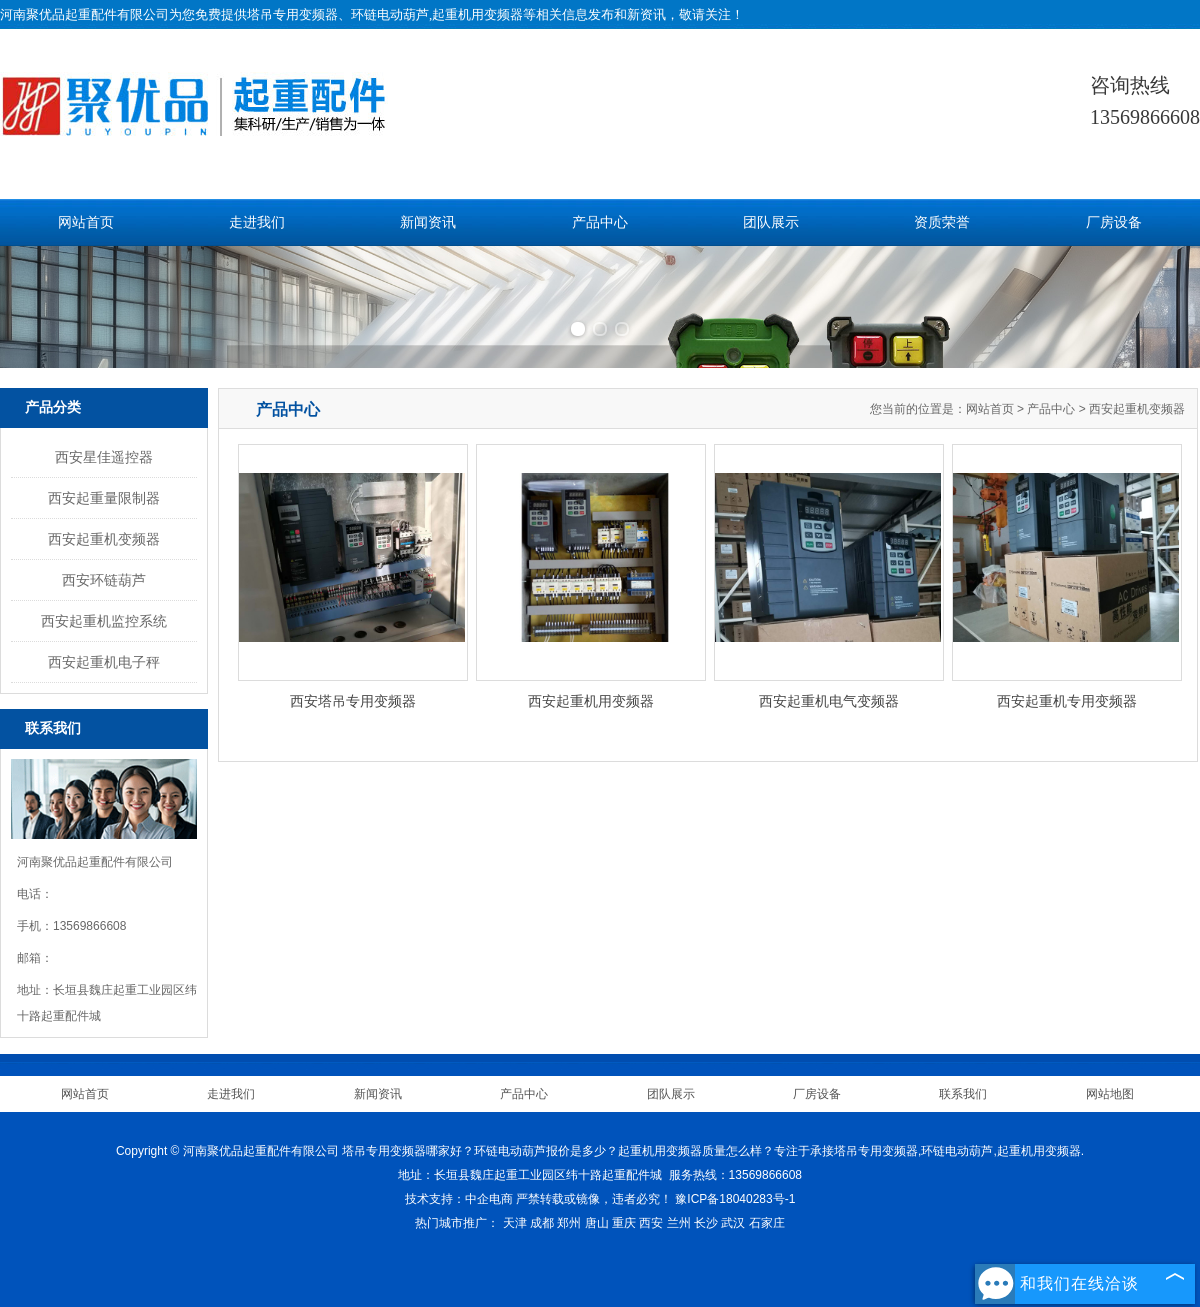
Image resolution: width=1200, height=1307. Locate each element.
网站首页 (86, 222)
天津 (515, 1223)
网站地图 (1110, 1094)
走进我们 (257, 222)
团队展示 (771, 222)
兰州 (679, 1223)
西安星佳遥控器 (104, 457)
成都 (542, 1223)
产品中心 (600, 222)
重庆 (624, 1223)
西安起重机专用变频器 (1067, 701)
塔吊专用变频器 (292, 14)
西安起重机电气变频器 (829, 701)
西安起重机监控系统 (104, 621)
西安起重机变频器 (104, 539)
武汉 (733, 1223)
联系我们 (963, 1094)
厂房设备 (1114, 222)
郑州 (569, 1223)
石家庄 (767, 1223)
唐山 (597, 1223)
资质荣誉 (942, 222)
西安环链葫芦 (104, 580)
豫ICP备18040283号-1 (735, 1199)
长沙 (706, 1223)
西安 (651, 1223)
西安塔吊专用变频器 (353, 701)
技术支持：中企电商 (459, 1199)
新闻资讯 (428, 222)
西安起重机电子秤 (104, 662)
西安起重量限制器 (104, 498)
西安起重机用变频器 (591, 701)
